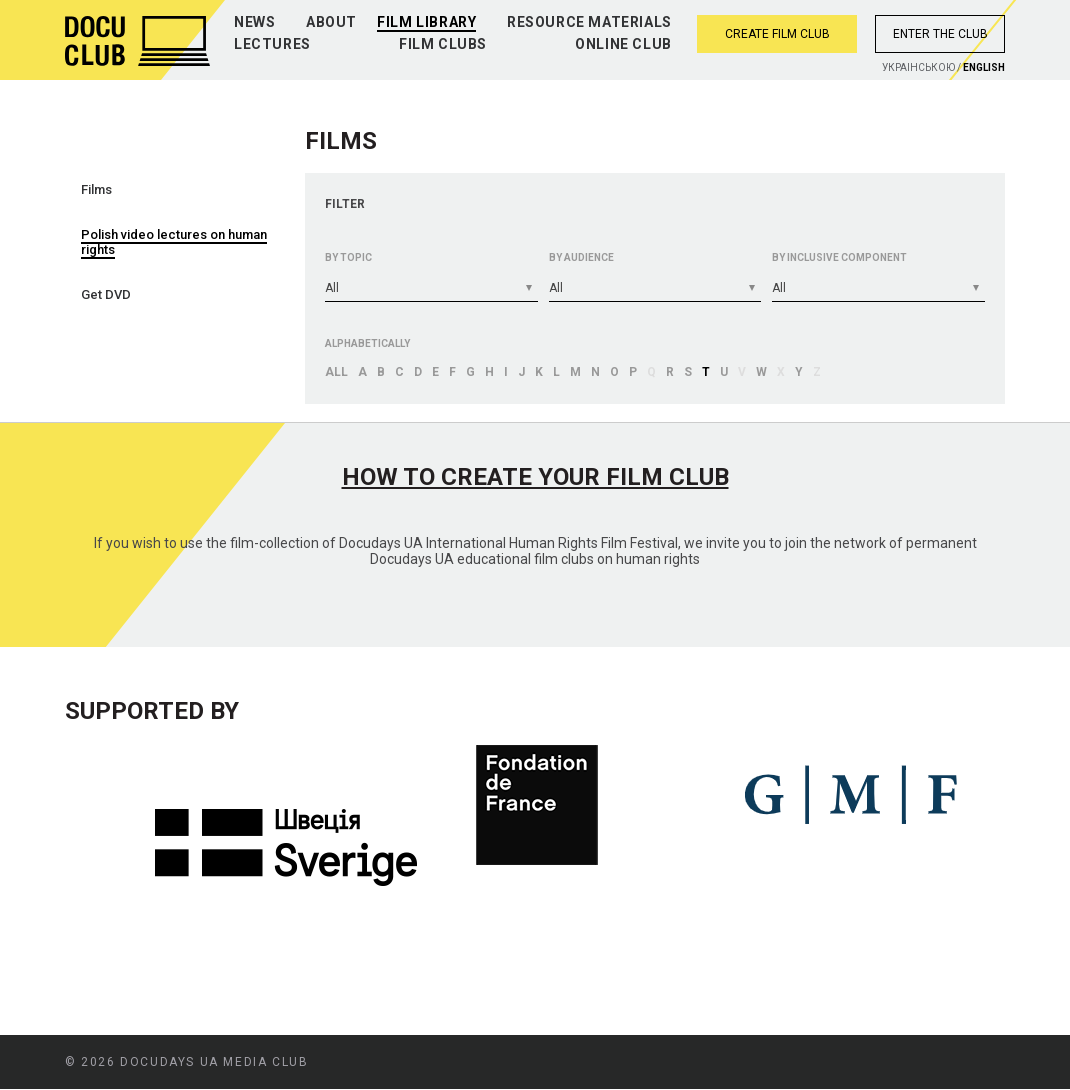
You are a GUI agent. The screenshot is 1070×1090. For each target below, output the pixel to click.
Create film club (777, 34)
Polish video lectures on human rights (174, 242)
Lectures (272, 44)
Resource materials (589, 22)
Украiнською (918, 67)
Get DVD (106, 294)
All (336, 372)
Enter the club (940, 34)
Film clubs (443, 44)
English (984, 67)
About (331, 22)
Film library (426, 22)
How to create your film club (535, 477)
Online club (623, 44)
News (254, 22)
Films (96, 189)
